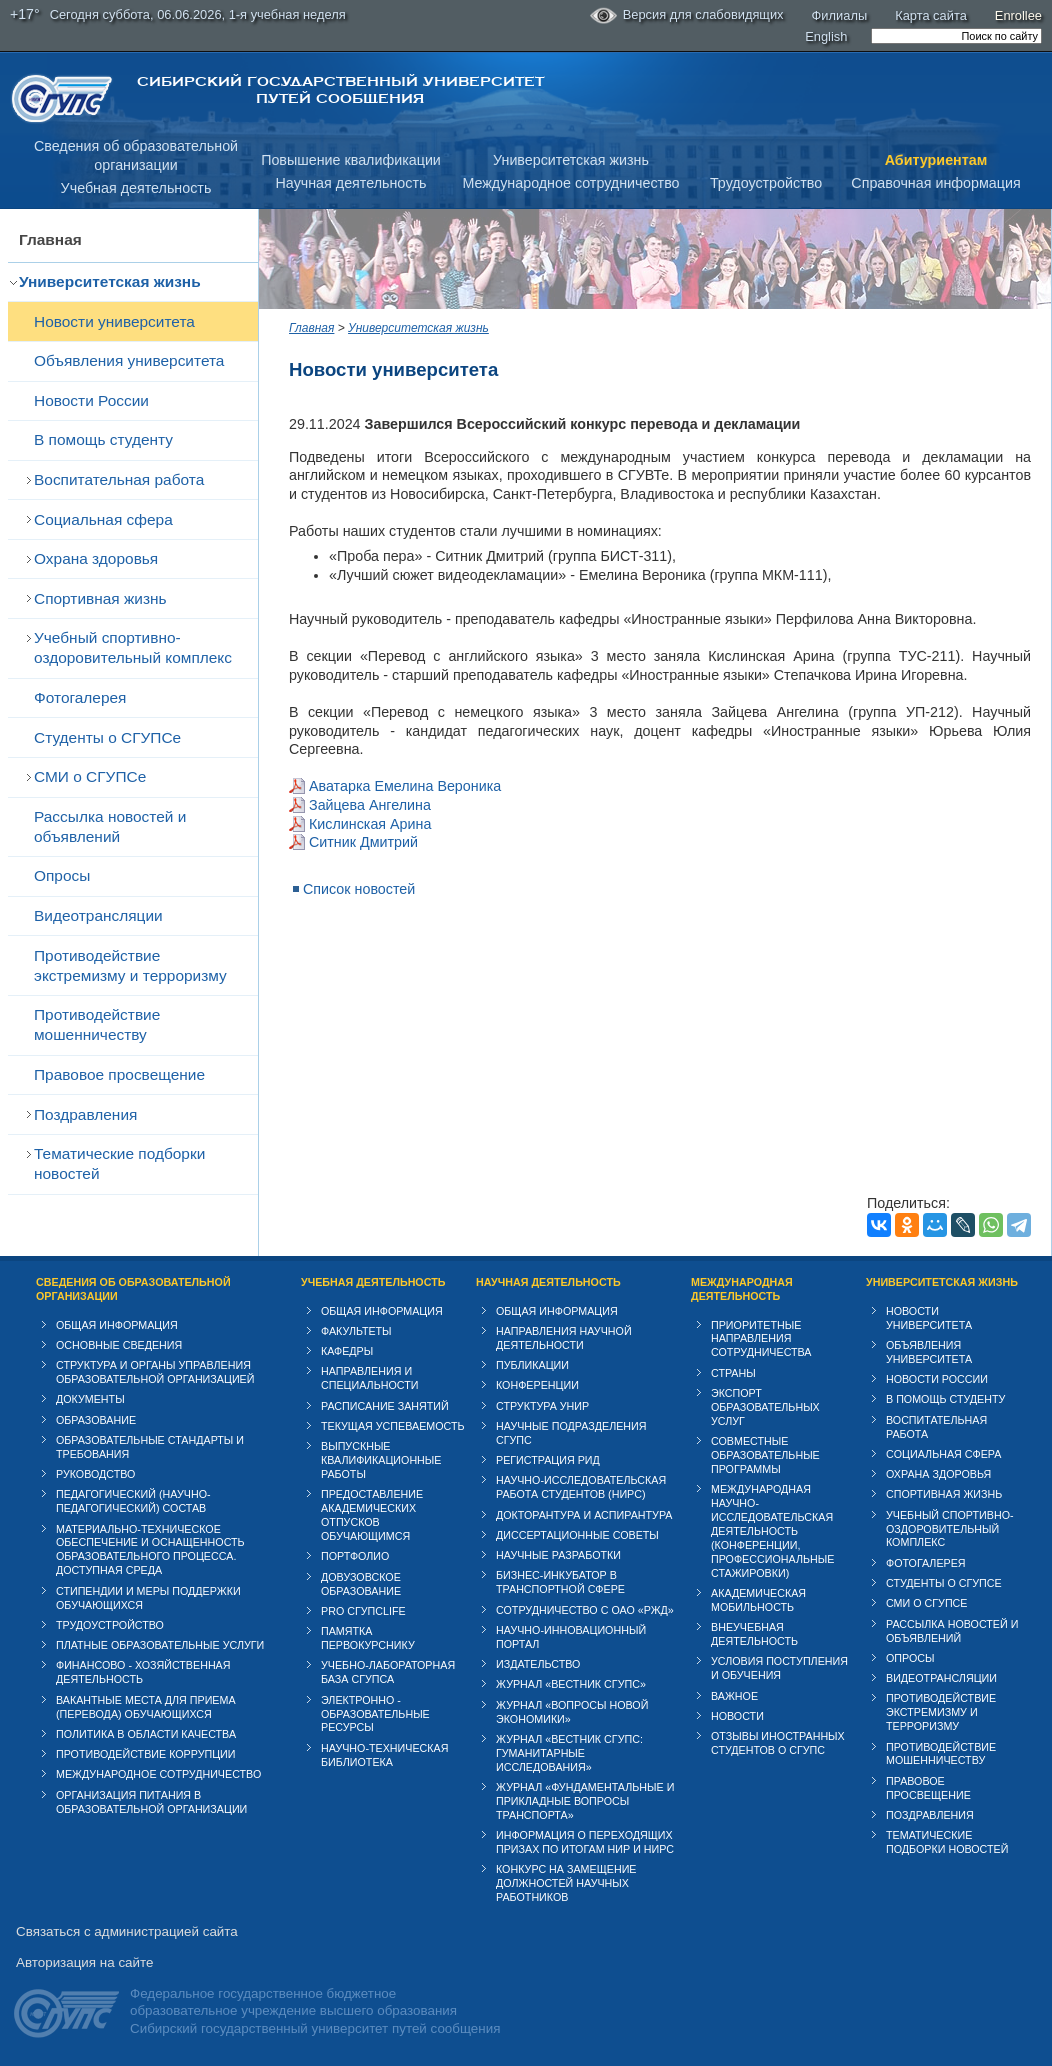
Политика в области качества (146, 1734)
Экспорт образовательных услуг (765, 1407)
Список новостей (359, 889)
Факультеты (356, 1331)
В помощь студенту (103, 439)
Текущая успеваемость (393, 1426)
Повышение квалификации (351, 160)
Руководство (95, 1474)
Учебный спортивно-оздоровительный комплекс (133, 647)
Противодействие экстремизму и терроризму (130, 965)
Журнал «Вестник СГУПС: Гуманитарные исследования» (569, 1753)
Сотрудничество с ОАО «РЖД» (585, 1610)
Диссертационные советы (577, 1535)
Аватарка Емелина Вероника (405, 786)
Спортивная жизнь (100, 598)
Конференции (537, 1385)
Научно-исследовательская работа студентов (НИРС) (581, 1487)
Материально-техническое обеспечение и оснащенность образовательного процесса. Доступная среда (150, 1550)
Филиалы (840, 15)
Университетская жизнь (571, 160)
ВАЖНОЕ (734, 1696)
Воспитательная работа (119, 479)
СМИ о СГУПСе (90, 776)
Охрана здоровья (96, 558)
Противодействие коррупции (146, 1754)
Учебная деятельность (136, 188)
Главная (50, 239)
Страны (733, 1373)
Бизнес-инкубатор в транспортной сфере (560, 1582)
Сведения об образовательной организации (133, 1289)
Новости (737, 1716)
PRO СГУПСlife (363, 1611)
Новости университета (114, 321)
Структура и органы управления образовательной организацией (155, 1372)
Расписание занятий (385, 1406)
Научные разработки (558, 1555)
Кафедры (347, 1351)
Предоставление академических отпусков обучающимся (372, 1515)
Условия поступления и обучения (779, 1668)
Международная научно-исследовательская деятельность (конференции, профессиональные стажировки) (772, 1531)
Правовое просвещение (119, 1074)
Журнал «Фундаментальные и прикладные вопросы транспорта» (585, 1801)
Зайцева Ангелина (370, 805)
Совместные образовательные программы (765, 1455)
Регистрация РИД (548, 1460)
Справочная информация (935, 183)
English (826, 36)
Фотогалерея (80, 697)
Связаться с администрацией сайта (127, 1931)
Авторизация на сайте (84, 1962)
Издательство (538, 1664)
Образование (96, 1420)
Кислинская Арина (370, 824)
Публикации (532, 1365)
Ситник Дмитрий (363, 842)
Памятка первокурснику (368, 1638)
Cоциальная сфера (103, 519)
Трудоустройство (766, 183)
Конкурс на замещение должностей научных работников (566, 1883)
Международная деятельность (742, 1289)
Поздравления (85, 1114)
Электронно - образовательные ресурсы (375, 1714)
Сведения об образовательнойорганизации (136, 155)
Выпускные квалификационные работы (381, 1460)
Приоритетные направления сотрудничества (761, 1339)
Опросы (62, 875)
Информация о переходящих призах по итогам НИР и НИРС (585, 1842)
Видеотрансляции (98, 915)
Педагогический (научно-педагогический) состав (133, 1501)
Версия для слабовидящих (687, 16)
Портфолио (355, 1556)
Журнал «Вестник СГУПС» (571, 1684)
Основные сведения (119, 1345)
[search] (956, 36)
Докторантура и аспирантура (584, 1515)
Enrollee (1018, 15)
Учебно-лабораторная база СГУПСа (388, 1672)
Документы (90, 1399)
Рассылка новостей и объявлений (110, 826)
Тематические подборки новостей (119, 1163)
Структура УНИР (542, 1406)
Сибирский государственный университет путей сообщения (340, 90)
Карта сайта (931, 15)
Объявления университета (129, 360)
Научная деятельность (351, 183)
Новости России (91, 400)
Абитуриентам (936, 160)
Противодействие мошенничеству (97, 1024)
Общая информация (117, 1325)
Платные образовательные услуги (160, 1645)
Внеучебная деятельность (754, 1634)
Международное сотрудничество (570, 183)
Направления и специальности (369, 1378)
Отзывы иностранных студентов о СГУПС (778, 1743)
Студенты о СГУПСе (107, 737)
